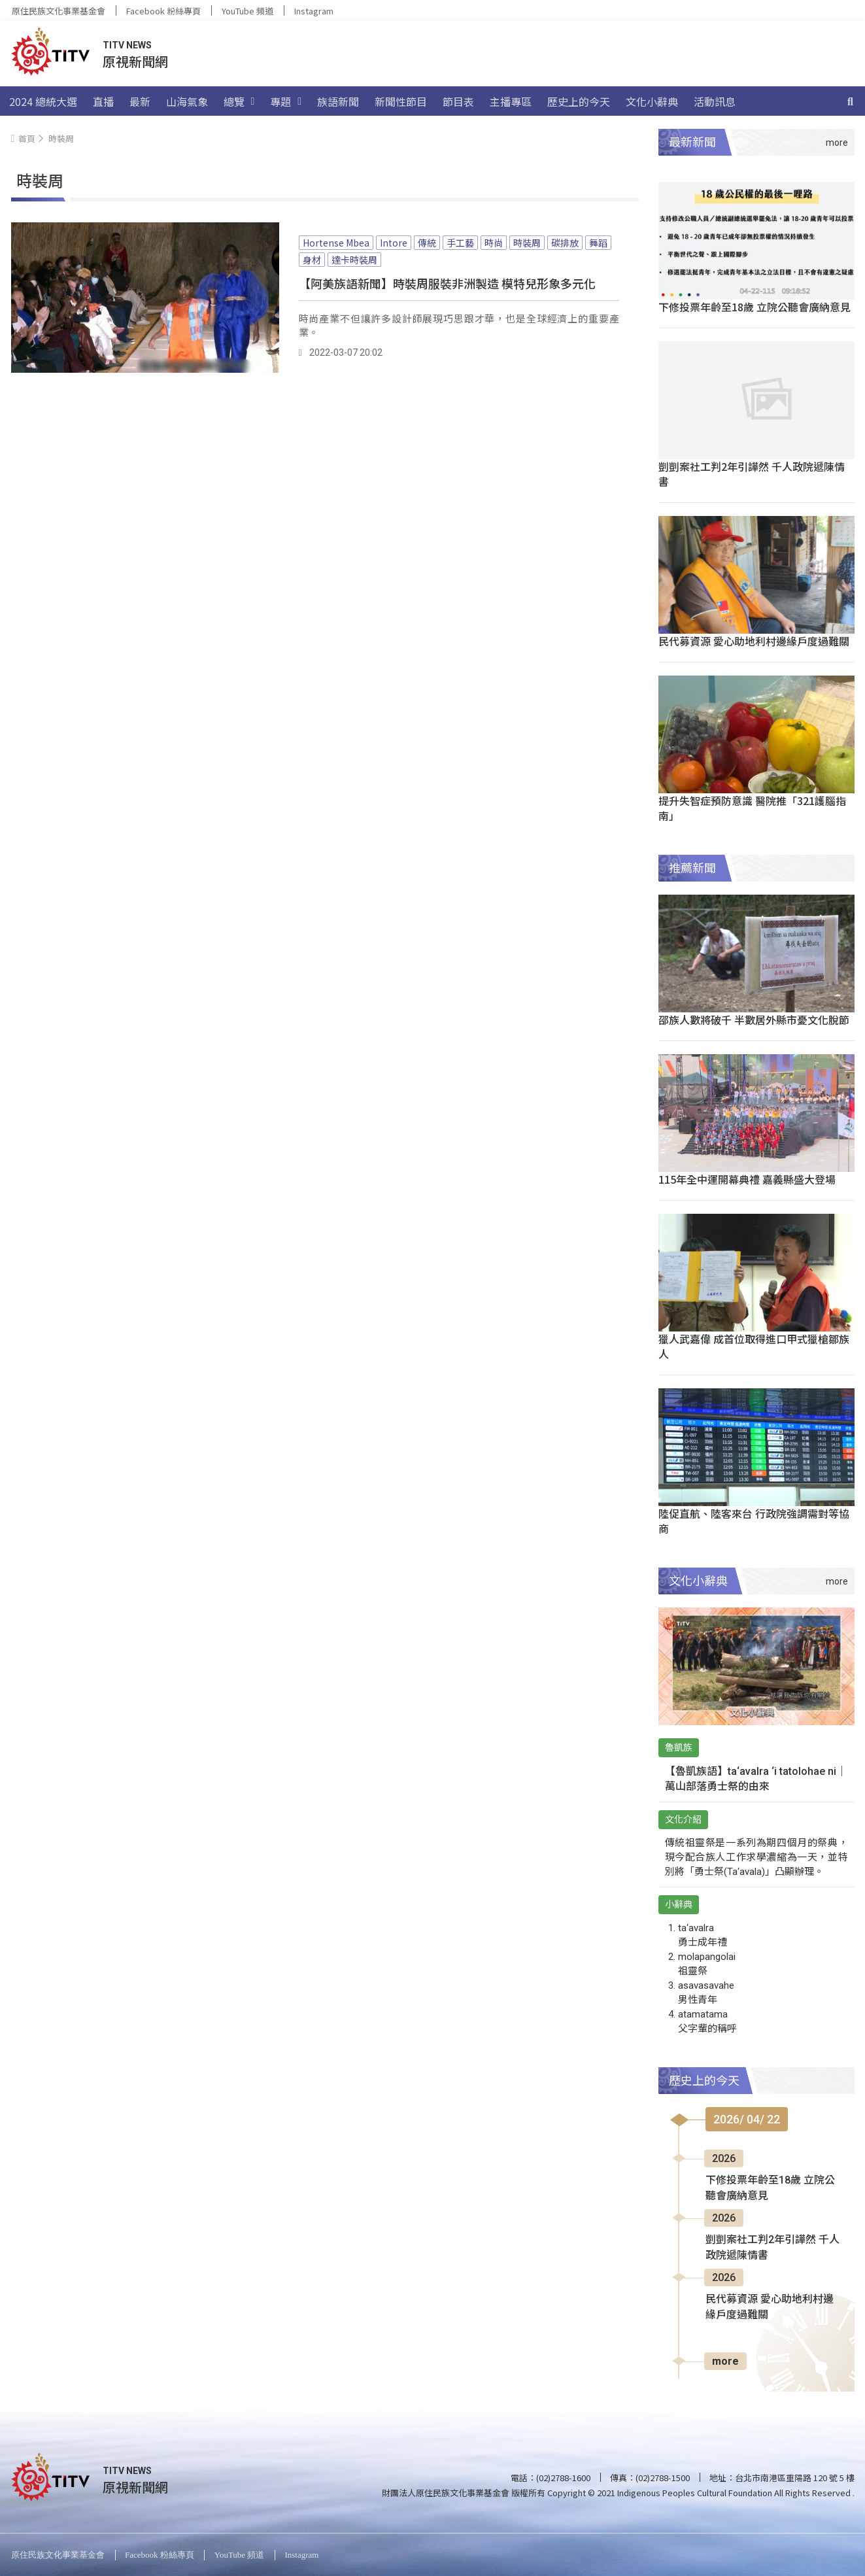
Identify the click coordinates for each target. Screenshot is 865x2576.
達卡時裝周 (354, 259)
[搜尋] (850, 101)
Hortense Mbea (336, 242)
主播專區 (511, 101)
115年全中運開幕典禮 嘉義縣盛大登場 (747, 1179)
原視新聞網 (135, 61)
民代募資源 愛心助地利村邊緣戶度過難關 (753, 641)
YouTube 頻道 (247, 11)
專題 (285, 101)
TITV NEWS (127, 45)
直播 (103, 101)
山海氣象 (187, 101)
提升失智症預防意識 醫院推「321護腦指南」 (752, 808)
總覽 (239, 101)
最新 (139, 101)
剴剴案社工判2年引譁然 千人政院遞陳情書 (751, 473)
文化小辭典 (652, 101)
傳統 (427, 242)
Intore (393, 242)
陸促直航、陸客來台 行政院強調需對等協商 (753, 1520)
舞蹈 (598, 242)
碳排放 (565, 242)
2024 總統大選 (43, 101)
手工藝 (460, 242)
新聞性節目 (401, 101)
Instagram (313, 11)
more (725, 2361)
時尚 (493, 242)
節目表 (458, 101)
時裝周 (527, 242)
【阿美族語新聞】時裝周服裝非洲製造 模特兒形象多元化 (447, 283)
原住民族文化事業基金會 (58, 11)
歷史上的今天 (578, 101)
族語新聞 (338, 101)
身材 (312, 259)
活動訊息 (715, 101)
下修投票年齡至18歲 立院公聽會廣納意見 (754, 307)
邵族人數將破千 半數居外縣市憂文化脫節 (753, 1019)
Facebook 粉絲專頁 (163, 11)
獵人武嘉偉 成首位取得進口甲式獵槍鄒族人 (753, 1346)
